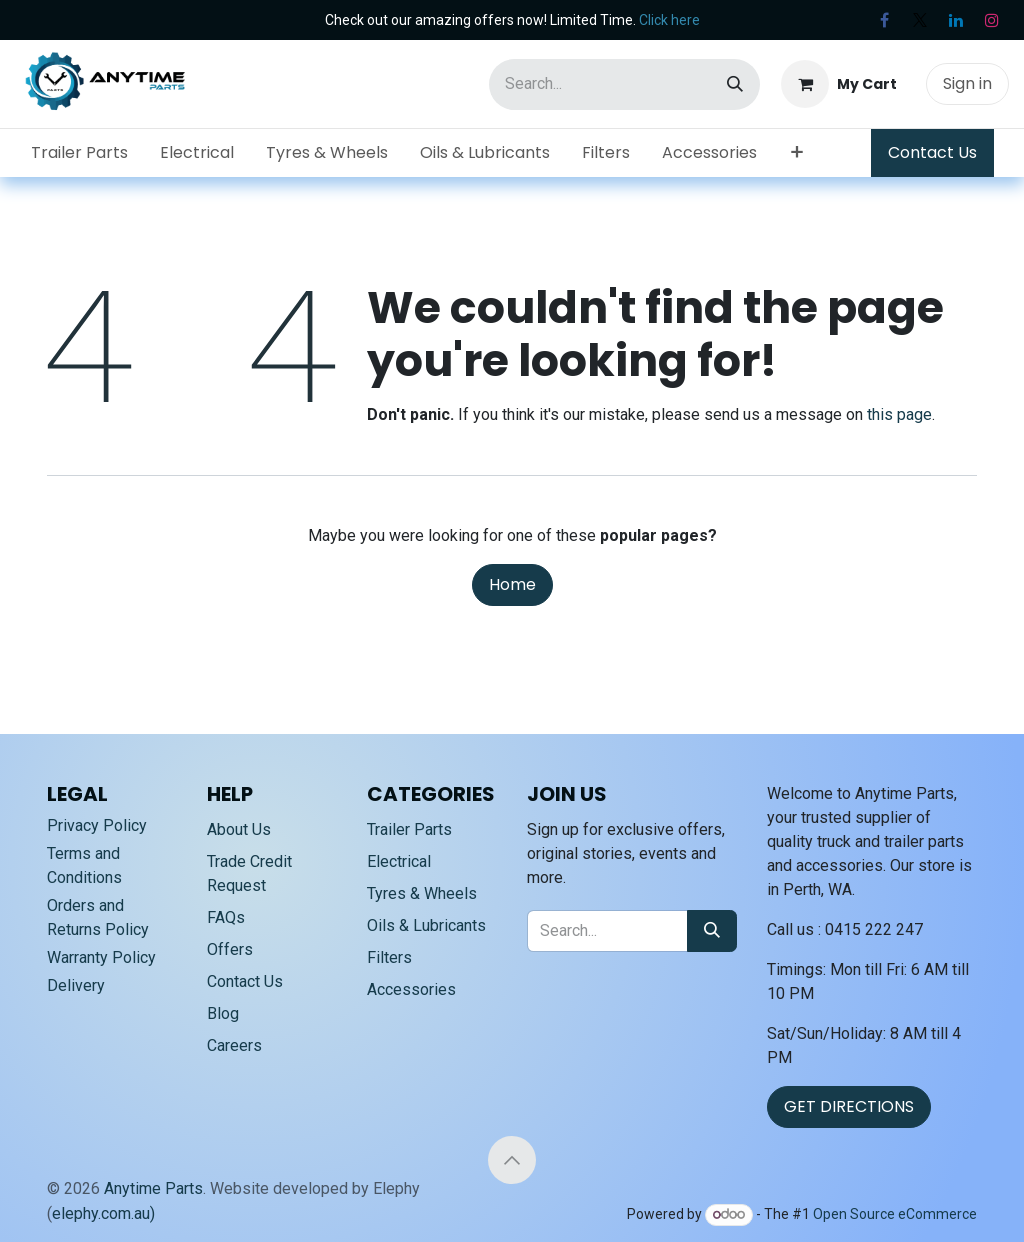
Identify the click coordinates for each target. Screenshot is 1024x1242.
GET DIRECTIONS (849, 1106)
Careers (234, 1045)
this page (899, 414)
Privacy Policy (97, 825)
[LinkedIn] (956, 20)
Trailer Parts (409, 829)
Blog (223, 1013)
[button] (512, 1160)
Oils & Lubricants (426, 925)
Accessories (411, 989)
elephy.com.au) (103, 1213)
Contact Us (932, 152)
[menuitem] (79, 153)
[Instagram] (992, 20)
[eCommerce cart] (839, 84)
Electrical (399, 861)
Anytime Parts (153, 1188)
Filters (389, 957)
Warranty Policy (101, 957)
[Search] (735, 84)
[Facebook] (884, 20)
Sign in (967, 83)
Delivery (76, 985)
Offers (230, 949)
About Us (239, 829)
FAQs (226, 917)
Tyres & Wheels (422, 893)
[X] (920, 20)
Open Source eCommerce (895, 1214)
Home (512, 584)
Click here (669, 20)
